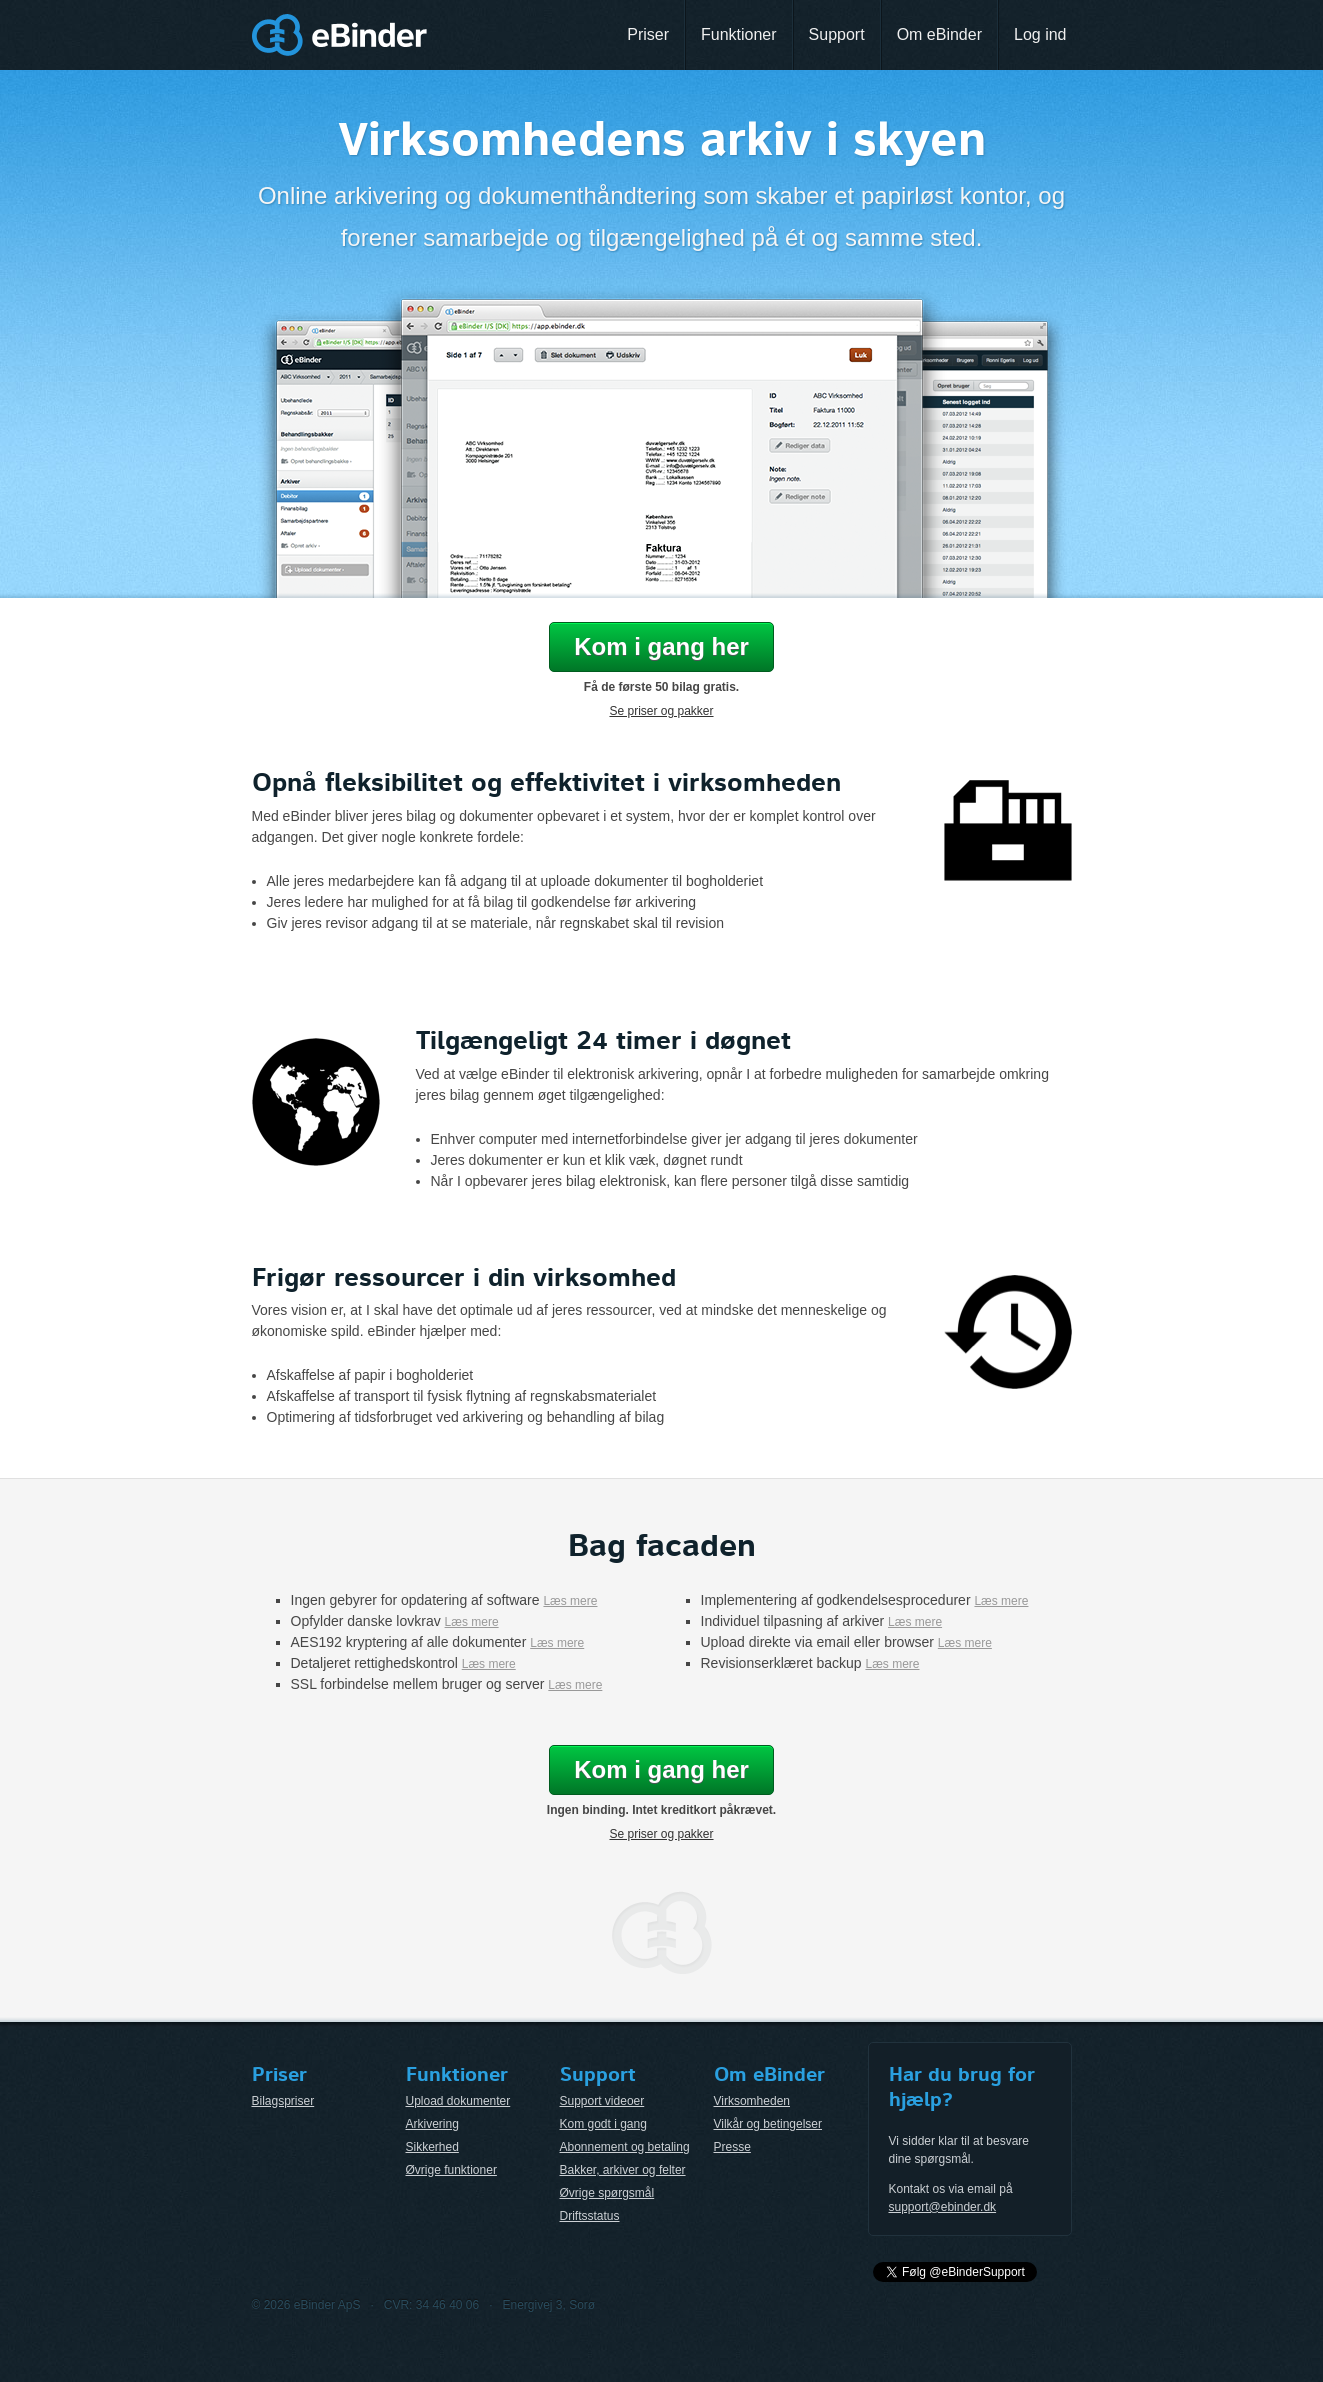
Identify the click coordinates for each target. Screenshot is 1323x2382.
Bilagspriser (283, 2101)
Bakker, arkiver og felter (623, 2170)
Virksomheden (752, 2101)
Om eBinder (939, 34)
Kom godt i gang (603, 2124)
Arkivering (432, 2124)
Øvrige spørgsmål (607, 2193)
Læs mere (570, 1601)
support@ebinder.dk (943, 2207)
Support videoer (602, 2101)
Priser (648, 34)
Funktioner (739, 34)
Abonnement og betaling (625, 2147)
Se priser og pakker (661, 711)
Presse (732, 2147)
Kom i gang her (661, 646)
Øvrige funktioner (451, 2170)
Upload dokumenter (458, 2101)
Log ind (1040, 34)
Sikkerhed (432, 2147)
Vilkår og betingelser (768, 2124)
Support (837, 34)
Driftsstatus (590, 2216)
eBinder (339, 35)
